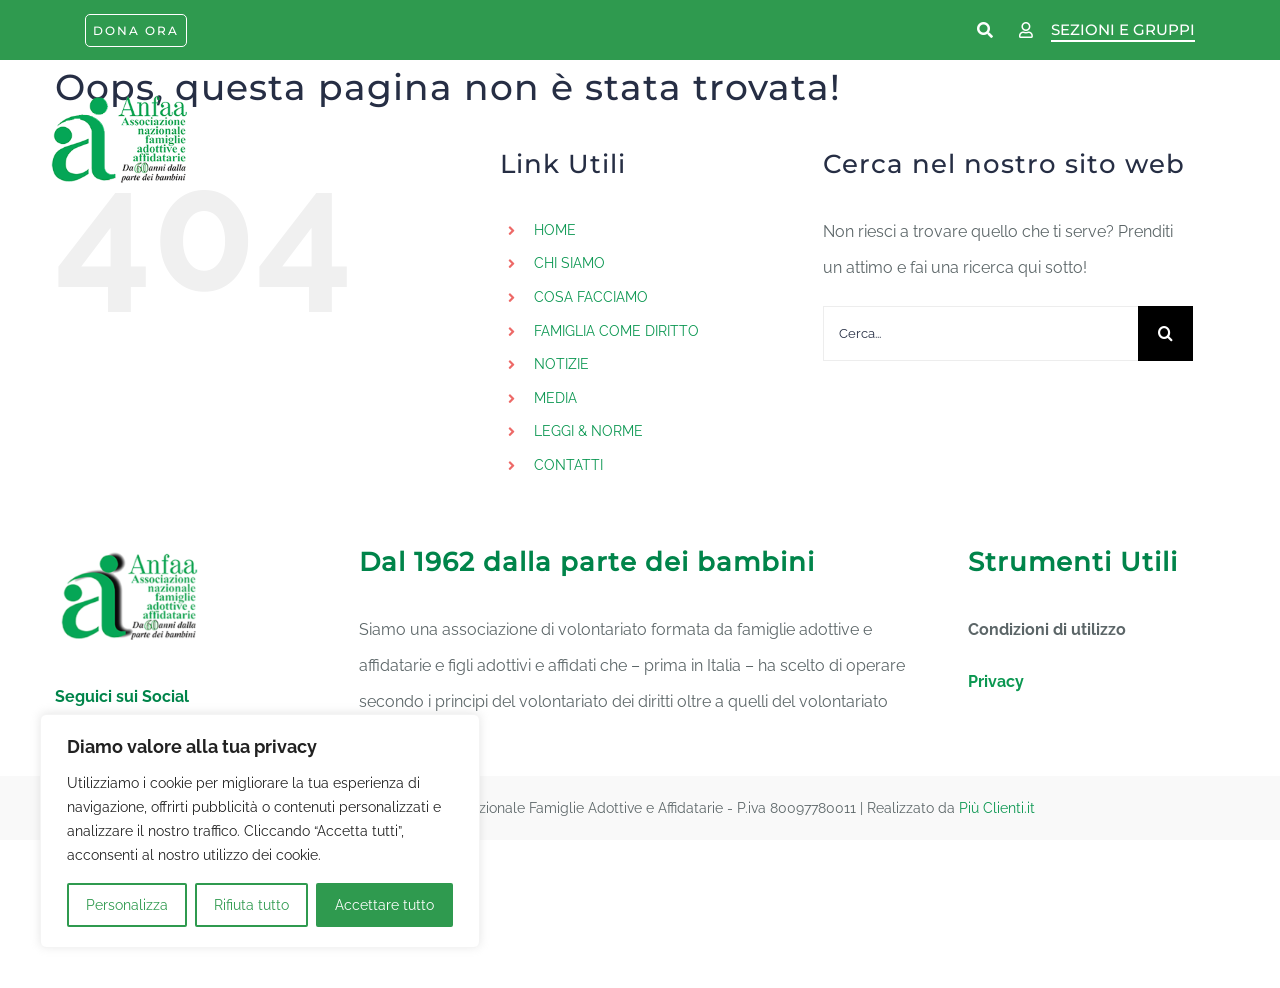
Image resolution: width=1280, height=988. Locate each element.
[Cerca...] (980, 333)
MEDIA (555, 398)
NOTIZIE (561, 364)
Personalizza (127, 905)
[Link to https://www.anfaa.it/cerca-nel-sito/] (986, 31)
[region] (260, 831)
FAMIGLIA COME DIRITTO (616, 331)
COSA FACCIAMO (591, 297)
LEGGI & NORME (588, 431)
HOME (555, 230)
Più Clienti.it (997, 808)
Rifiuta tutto (251, 905)
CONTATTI (568, 465)
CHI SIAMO (569, 263)
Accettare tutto (384, 905)
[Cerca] (1165, 333)
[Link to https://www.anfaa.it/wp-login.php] (1026, 31)
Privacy (996, 681)
